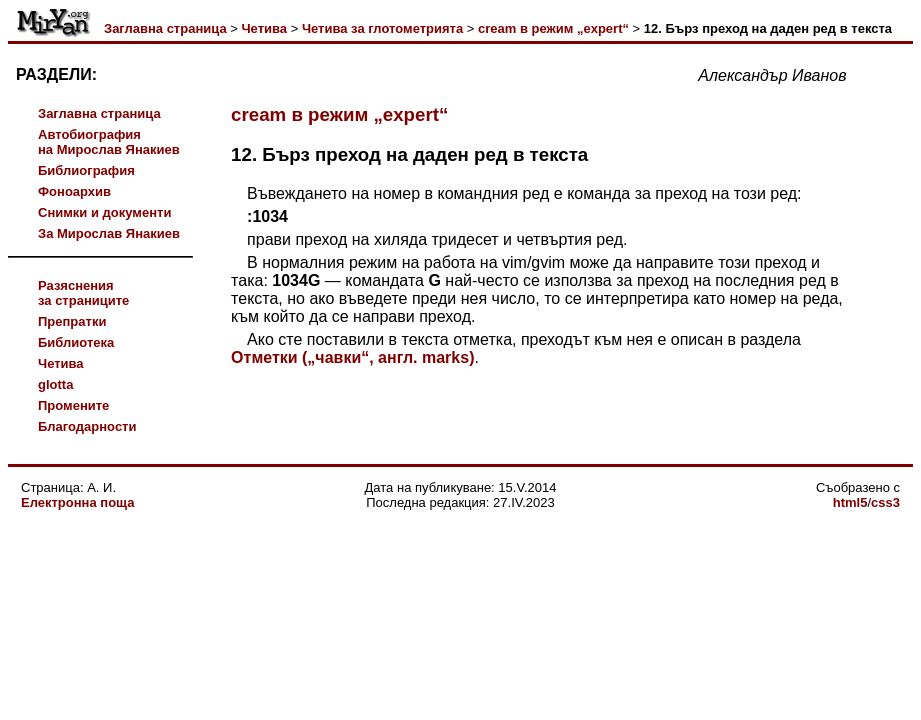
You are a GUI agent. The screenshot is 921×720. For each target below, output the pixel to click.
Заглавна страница (165, 28)
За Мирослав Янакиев (109, 233)
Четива (264, 28)
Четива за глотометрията (382, 28)
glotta (55, 384)
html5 (850, 502)
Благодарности (87, 426)
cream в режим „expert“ (553, 28)
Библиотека (76, 342)
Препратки (72, 321)
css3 (885, 502)
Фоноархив (74, 191)
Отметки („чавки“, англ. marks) (352, 357)
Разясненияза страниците (83, 293)
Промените (73, 405)
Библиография (86, 170)
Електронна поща (77, 502)
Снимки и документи (104, 212)
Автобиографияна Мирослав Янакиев (109, 142)
